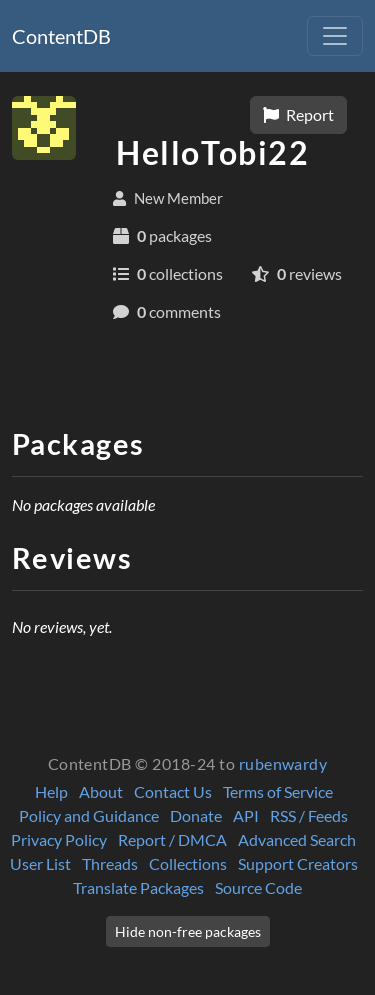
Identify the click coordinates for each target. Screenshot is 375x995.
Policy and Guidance (89, 815)
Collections (188, 863)
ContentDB (61, 36)
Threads (110, 863)
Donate (196, 815)
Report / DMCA (172, 839)
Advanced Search (297, 839)
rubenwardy (283, 763)
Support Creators (298, 863)
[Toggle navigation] (335, 36)
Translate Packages (138, 887)
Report (298, 114)
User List (40, 863)
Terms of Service (278, 791)
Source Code (258, 887)
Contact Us (173, 791)
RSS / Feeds (309, 815)
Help (51, 791)
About (101, 791)
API (246, 815)
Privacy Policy (59, 839)
